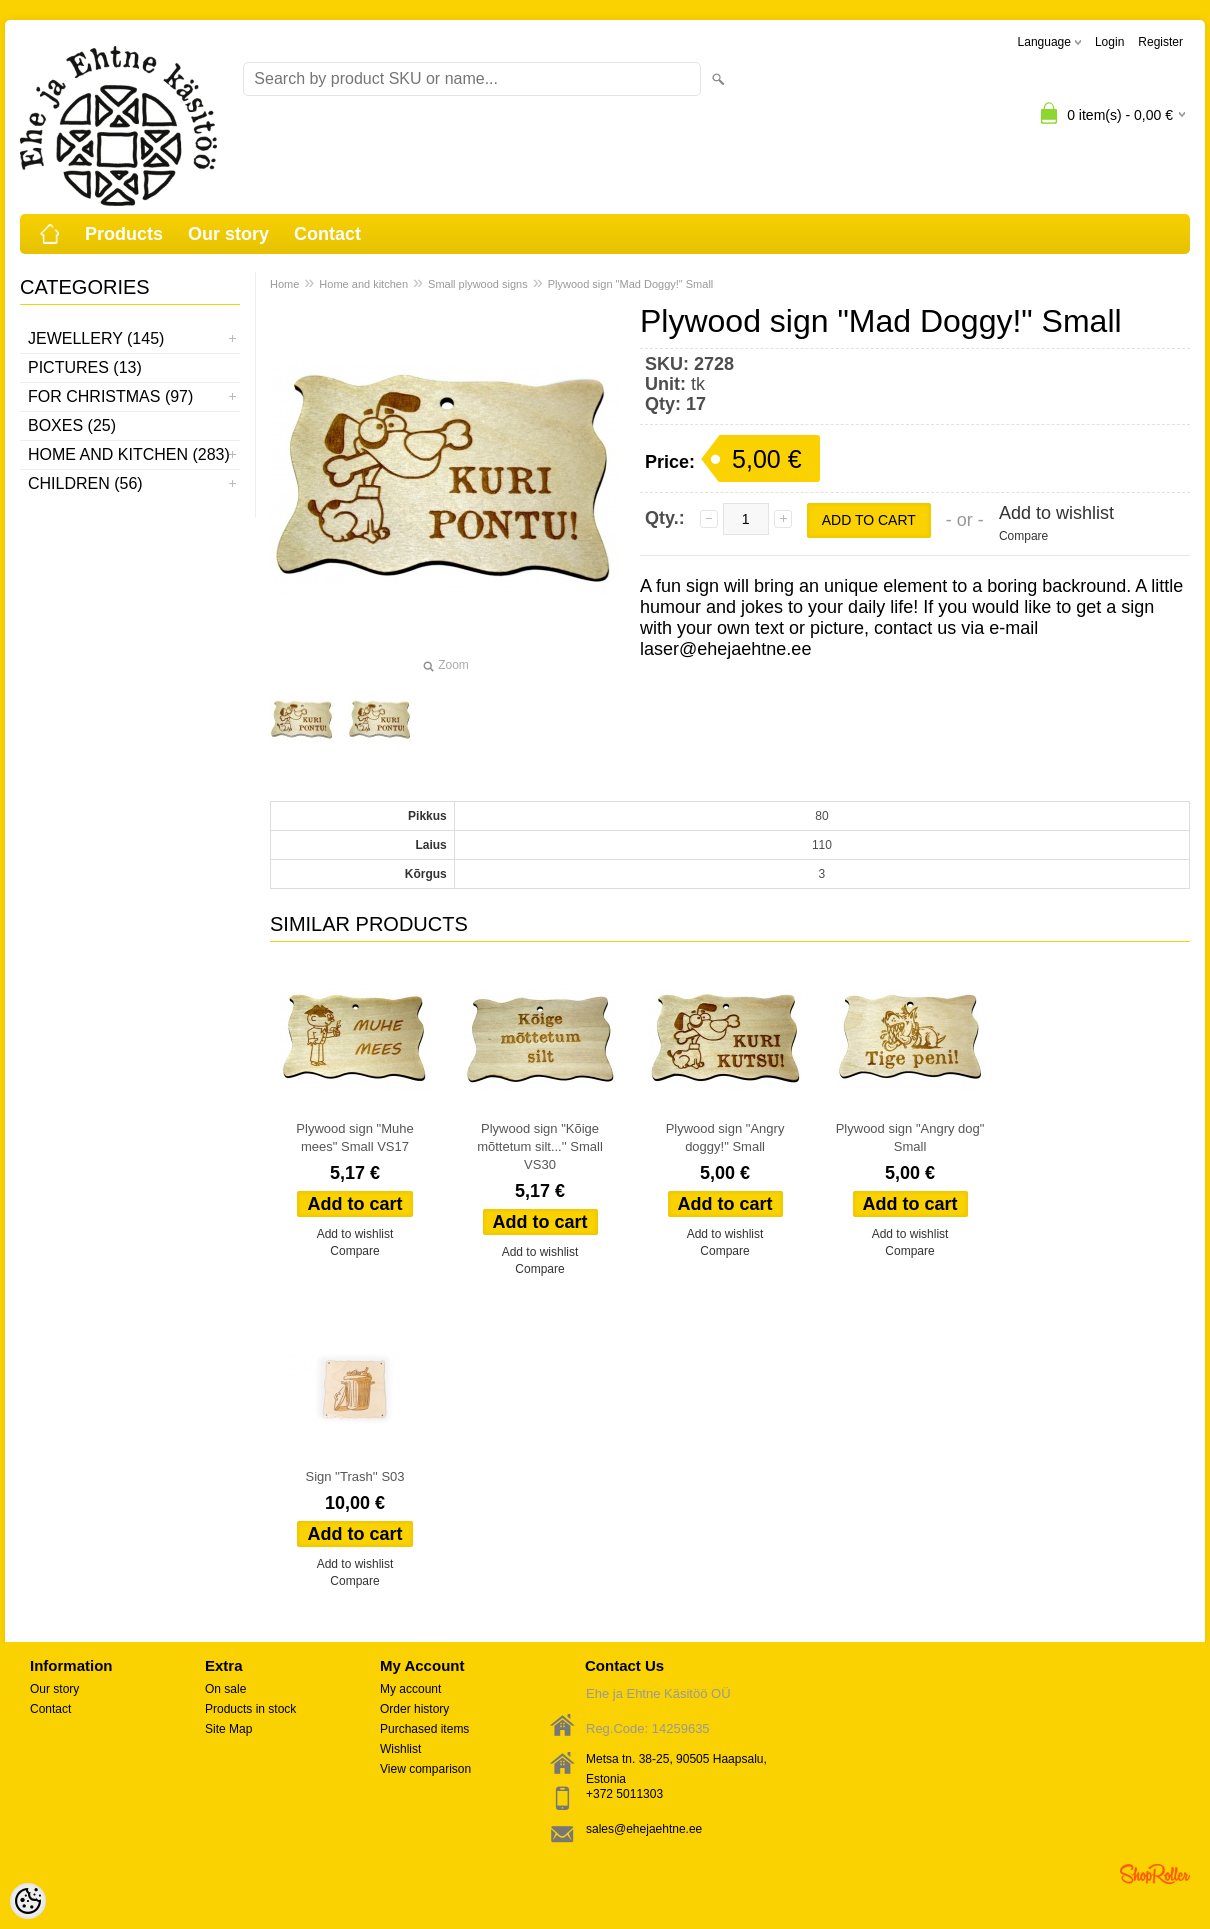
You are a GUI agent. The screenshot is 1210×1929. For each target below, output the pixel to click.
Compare (1023, 536)
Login (1109, 42)
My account (410, 1689)
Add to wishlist (1056, 513)
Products (124, 234)
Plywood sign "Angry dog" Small (910, 1137)
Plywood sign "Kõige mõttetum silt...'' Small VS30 (540, 1146)
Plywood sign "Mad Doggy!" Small (631, 284)
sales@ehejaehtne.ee (644, 1829)
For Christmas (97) (110, 396)
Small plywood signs (478, 284)
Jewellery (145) (96, 338)
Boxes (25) (72, 425)
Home (284, 284)
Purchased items (424, 1729)
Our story (228, 234)
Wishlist (400, 1749)
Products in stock (250, 1709)
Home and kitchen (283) (129, 454)
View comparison (425, 1769)
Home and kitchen (363, 284)
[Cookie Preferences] (28, 1901)
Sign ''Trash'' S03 (354, 1476)
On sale (225, 1689)
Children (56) (85, 483)
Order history (414, 1709)
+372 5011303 (624, 1794)
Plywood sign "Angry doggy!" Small (725, 1137)
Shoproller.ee (1155, 1874)
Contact (327, 234)
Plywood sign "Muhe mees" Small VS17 (354, 1137)
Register (1160, 42)
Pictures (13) (85, 367)
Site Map (228, 1729)
